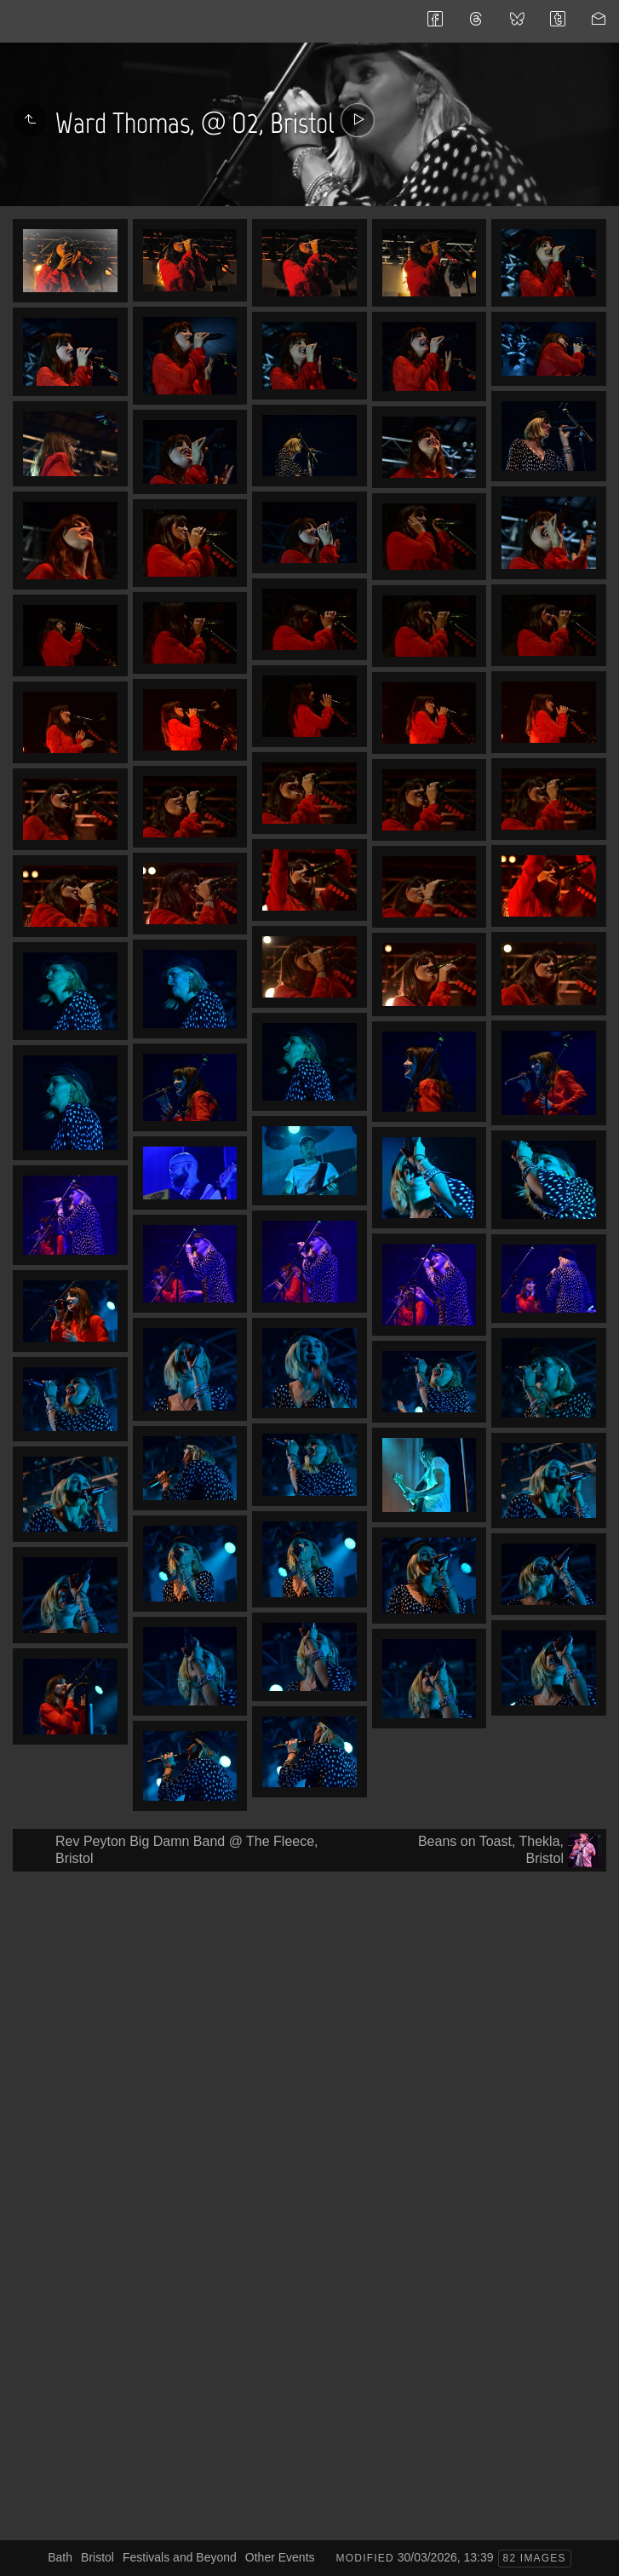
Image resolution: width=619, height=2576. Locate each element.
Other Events (280, 2557)
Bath (60, 2557)
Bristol (97, 2557)
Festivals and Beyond (180, 2557)
